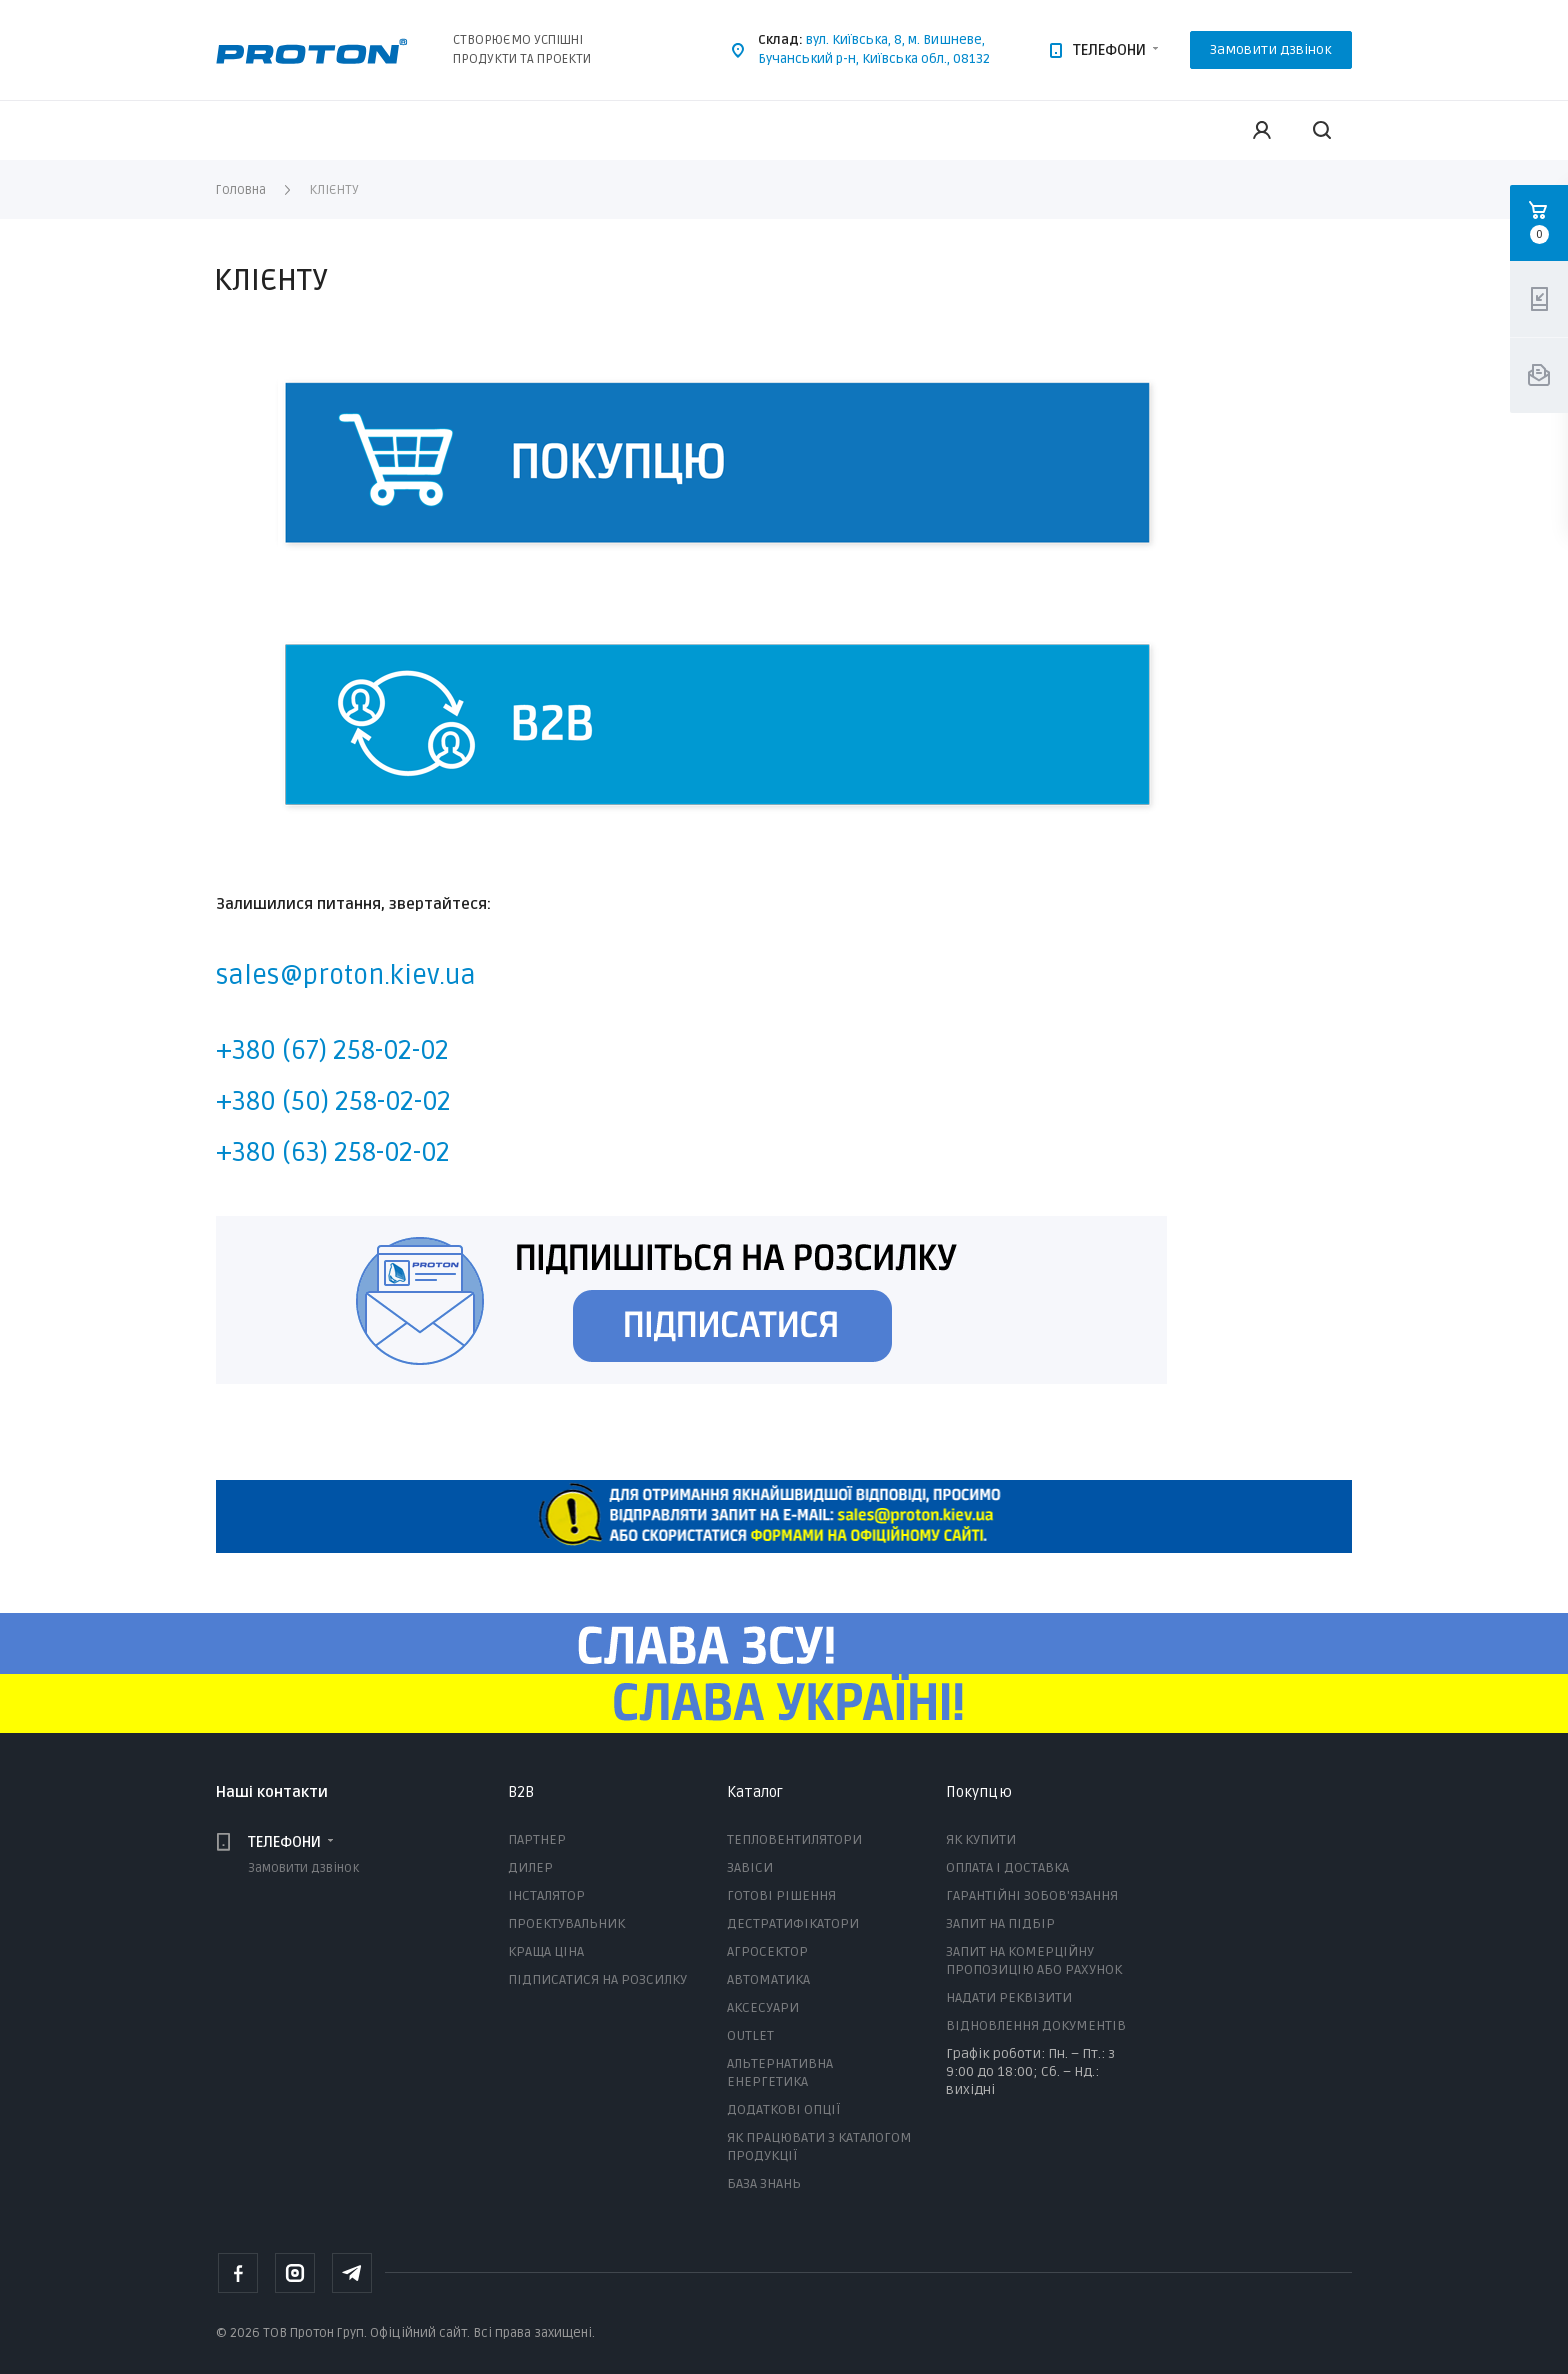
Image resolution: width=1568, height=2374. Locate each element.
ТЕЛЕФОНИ (1109, 50)
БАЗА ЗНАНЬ (764, 2183)
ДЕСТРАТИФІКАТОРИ (793, 1923)
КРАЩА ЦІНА (546, 1951)
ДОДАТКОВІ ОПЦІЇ (783, 2109)
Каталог (755, 1792)
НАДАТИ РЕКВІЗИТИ (1009, 1997)
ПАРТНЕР (537, 1839)
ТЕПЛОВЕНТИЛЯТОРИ (794, 1839)
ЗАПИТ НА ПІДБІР (1000, 1923)
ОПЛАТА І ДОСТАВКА (1007, 1867)
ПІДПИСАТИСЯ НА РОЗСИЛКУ (597, 1979)
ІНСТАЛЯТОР (546, 1895)
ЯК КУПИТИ (981, 1839)
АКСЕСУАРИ (763, 2007)
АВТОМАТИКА (768, 1979)
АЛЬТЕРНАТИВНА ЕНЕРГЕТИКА (780, 2072)
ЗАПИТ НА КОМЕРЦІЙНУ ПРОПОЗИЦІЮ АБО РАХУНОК (1034, 1960)
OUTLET (750, 2035)
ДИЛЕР (530, 1867)
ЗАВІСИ (750, 1867)
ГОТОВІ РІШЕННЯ (781, 1895)
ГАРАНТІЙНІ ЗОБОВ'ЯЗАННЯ (1032, 1895)
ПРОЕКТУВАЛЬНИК (566, 1923)
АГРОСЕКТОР (767, 1951)
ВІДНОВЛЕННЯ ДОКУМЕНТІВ (1036, 2025)
